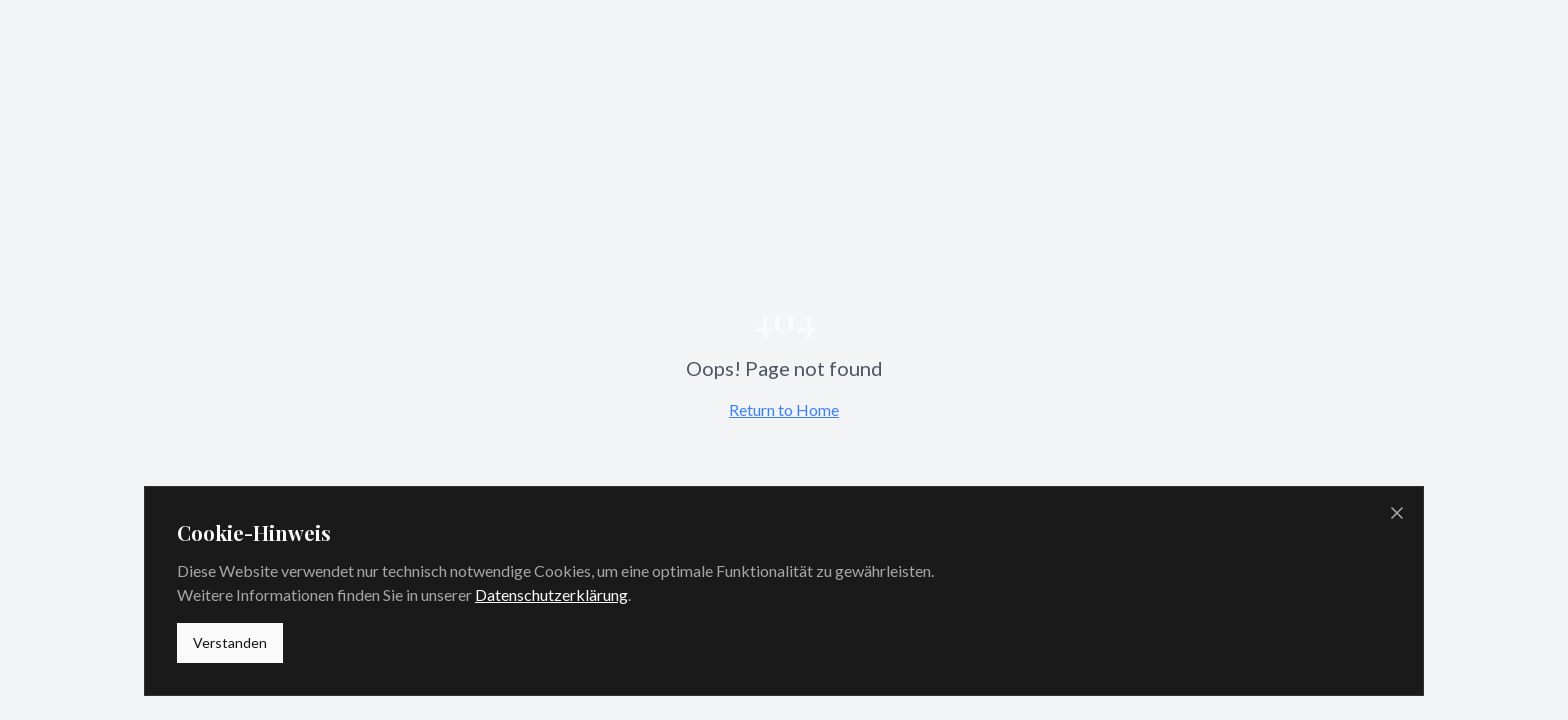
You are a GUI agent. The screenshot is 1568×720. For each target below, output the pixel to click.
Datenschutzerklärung (551, 594)
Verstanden (230, 642)
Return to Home (784, 409)
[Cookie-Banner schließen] (1397, 513)
